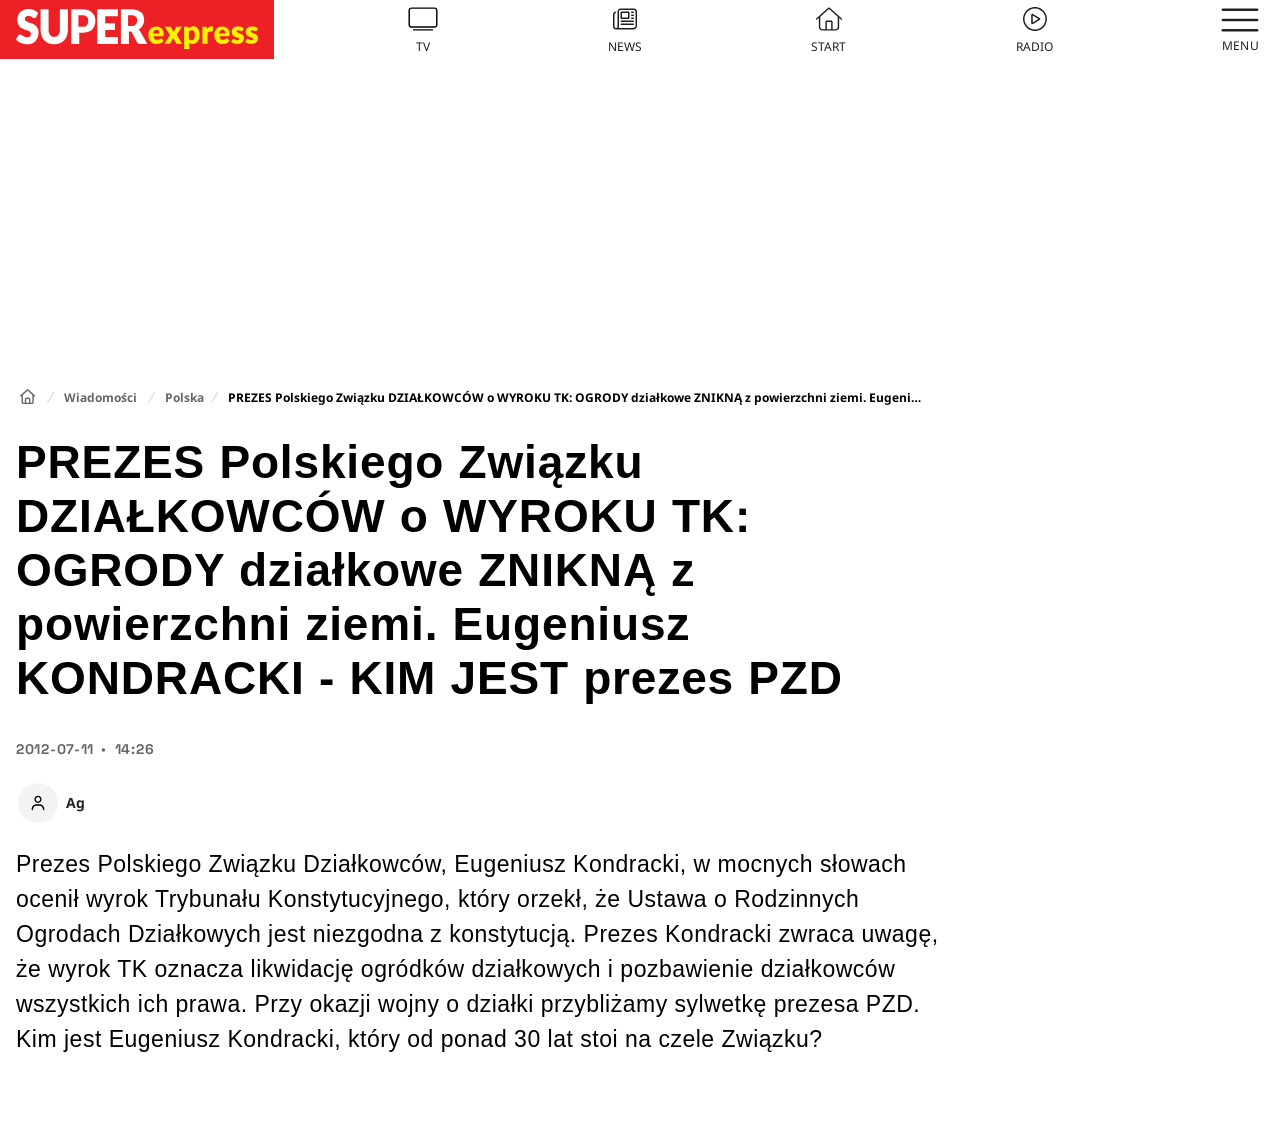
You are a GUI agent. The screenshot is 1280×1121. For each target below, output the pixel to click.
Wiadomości (100, 397)
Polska (184, 397)
